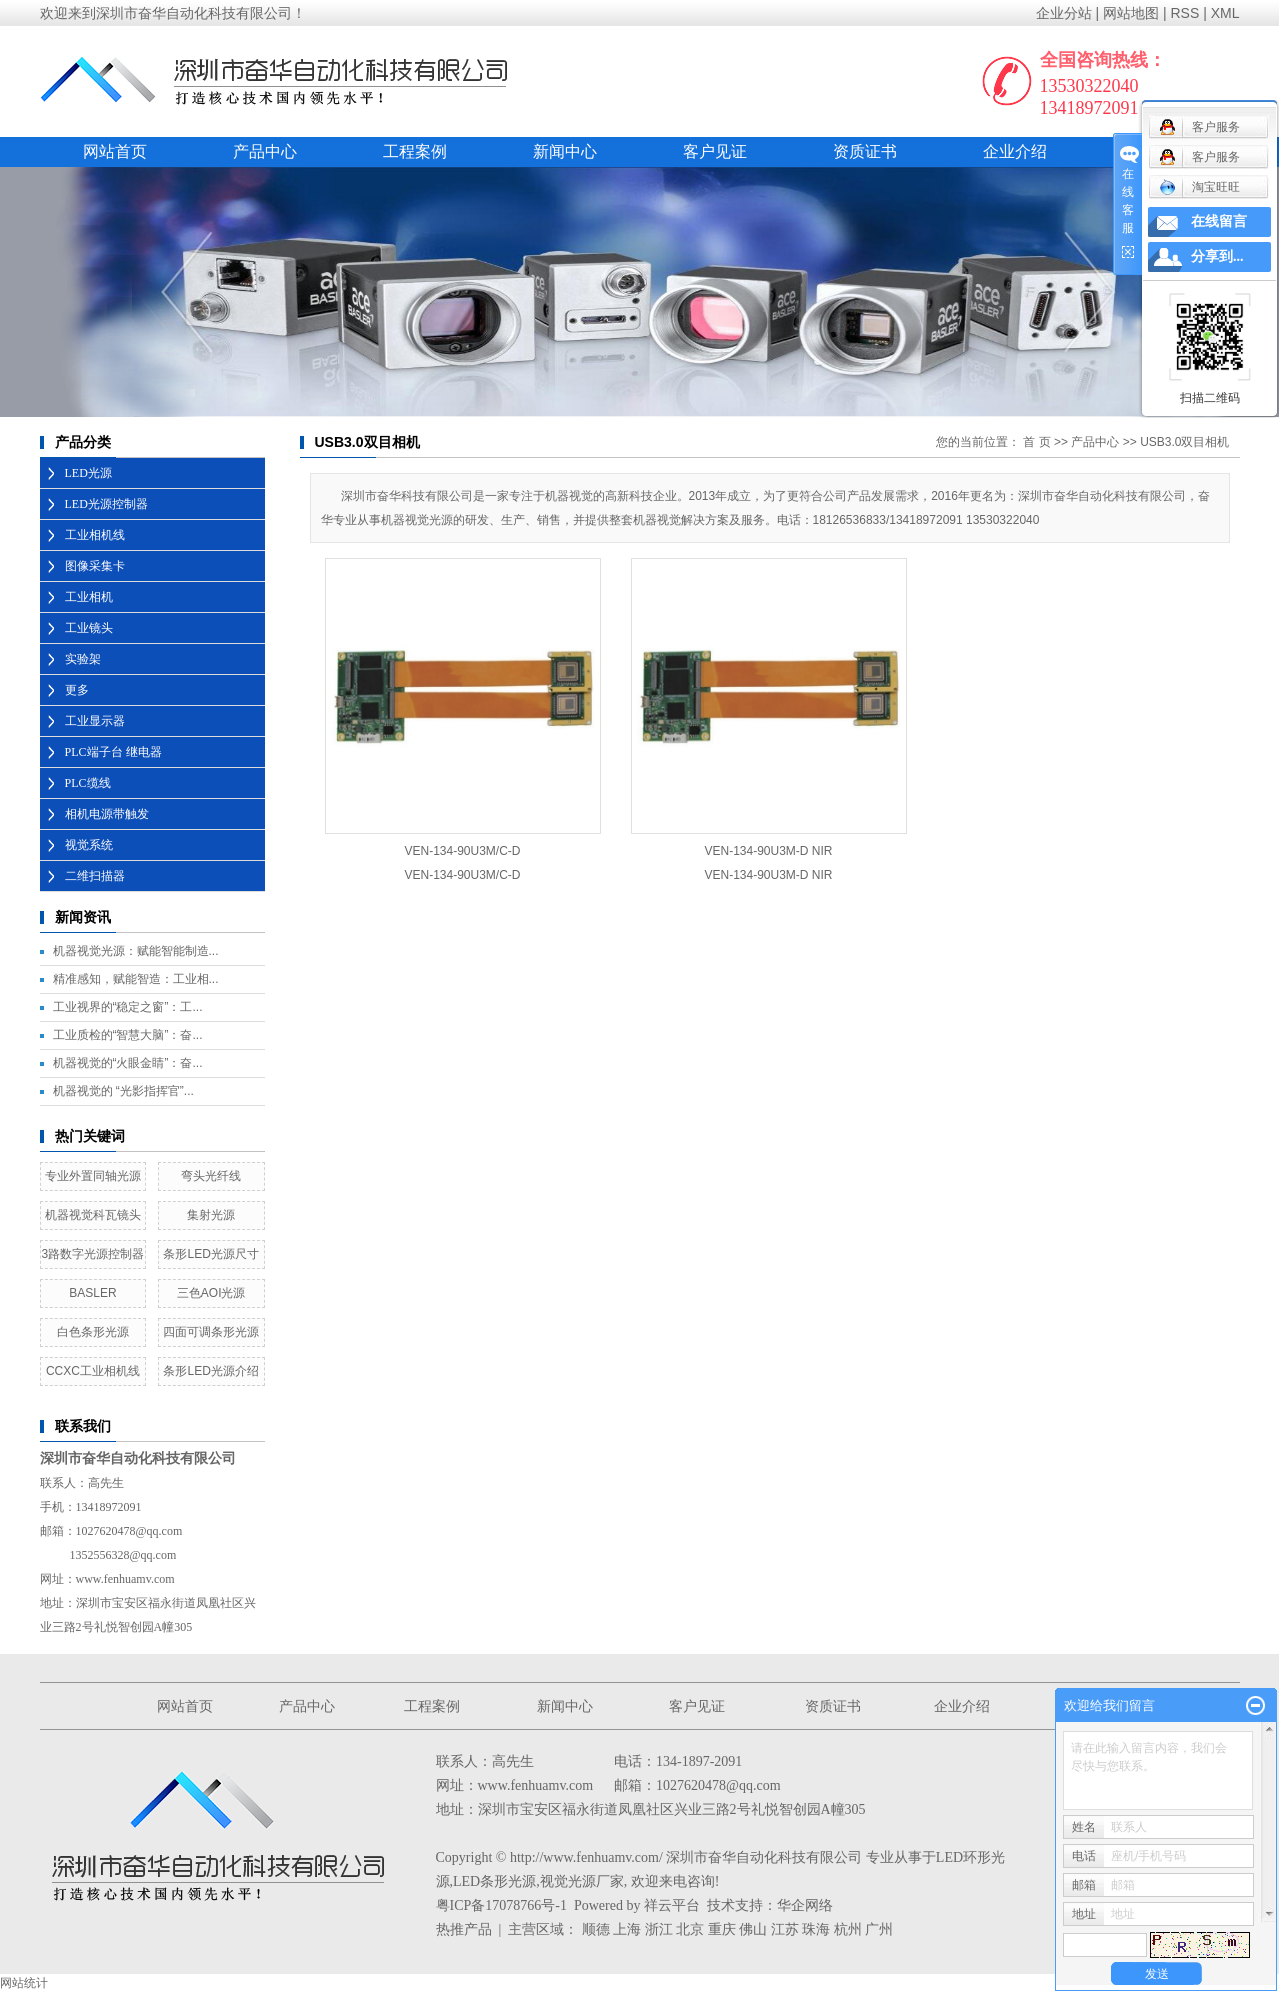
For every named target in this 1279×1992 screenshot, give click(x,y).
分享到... (1217, 256)
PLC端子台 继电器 (113, 752)
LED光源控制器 (106, 504)
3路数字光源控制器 (93, 1254)
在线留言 (1219, 221)
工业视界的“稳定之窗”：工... (128, 1007)
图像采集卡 (95, 566)
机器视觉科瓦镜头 (93, 1215)
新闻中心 (565, 151)
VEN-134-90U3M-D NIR (768, 851)
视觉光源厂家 (582, 1881)
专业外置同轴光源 (93, 1176)
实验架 (83, 659)
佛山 (753, 1929)
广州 (879, 1929)
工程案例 (415, 151)
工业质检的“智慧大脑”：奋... (128, 1035)
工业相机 (89, 597)
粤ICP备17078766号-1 (501, 1905)
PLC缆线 (88, 783)
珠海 (816, 1929)
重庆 (722, 1929)
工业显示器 (95, 721)
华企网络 (805, 1905)
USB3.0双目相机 (1184, 442)
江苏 (785, 1929)
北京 (690, 1929)
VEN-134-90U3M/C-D (462, 851)
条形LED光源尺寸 (210, 1254)
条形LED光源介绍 (210, 1371)
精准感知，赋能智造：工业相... (136, 979)
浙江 (659, 1929)
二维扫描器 (95, 876)
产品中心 (265, 151)
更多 (77, 690)
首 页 (1036, 442)
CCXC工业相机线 (93, 1371)
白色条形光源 (93, 1332)
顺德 (596, 1929)
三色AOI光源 (211, 1293)
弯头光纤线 (211, 1176)
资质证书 (865, 151)
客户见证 (715, 151)
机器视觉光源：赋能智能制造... (136, 951)
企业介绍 (1015, 151)
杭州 (848, 1929)
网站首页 (115, 151)
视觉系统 (89, 845)
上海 (627, 1929)
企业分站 (1064, 13)
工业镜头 (89, 628)
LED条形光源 (494, 1881)
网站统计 (24, 1983)
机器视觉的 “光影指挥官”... (123, 1091)
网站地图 (1131, 13)
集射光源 (211, 1215)
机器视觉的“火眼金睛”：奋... (128, 1063)
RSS (1184, 13)
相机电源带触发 (107, 814)
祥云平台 (672, 1905)
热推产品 (464, 1929)
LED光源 (88, 473)
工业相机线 (95, 535)
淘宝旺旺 (1199, 187)
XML (1225, 13)
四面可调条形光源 (211, 1332)
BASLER (92, 1293)
